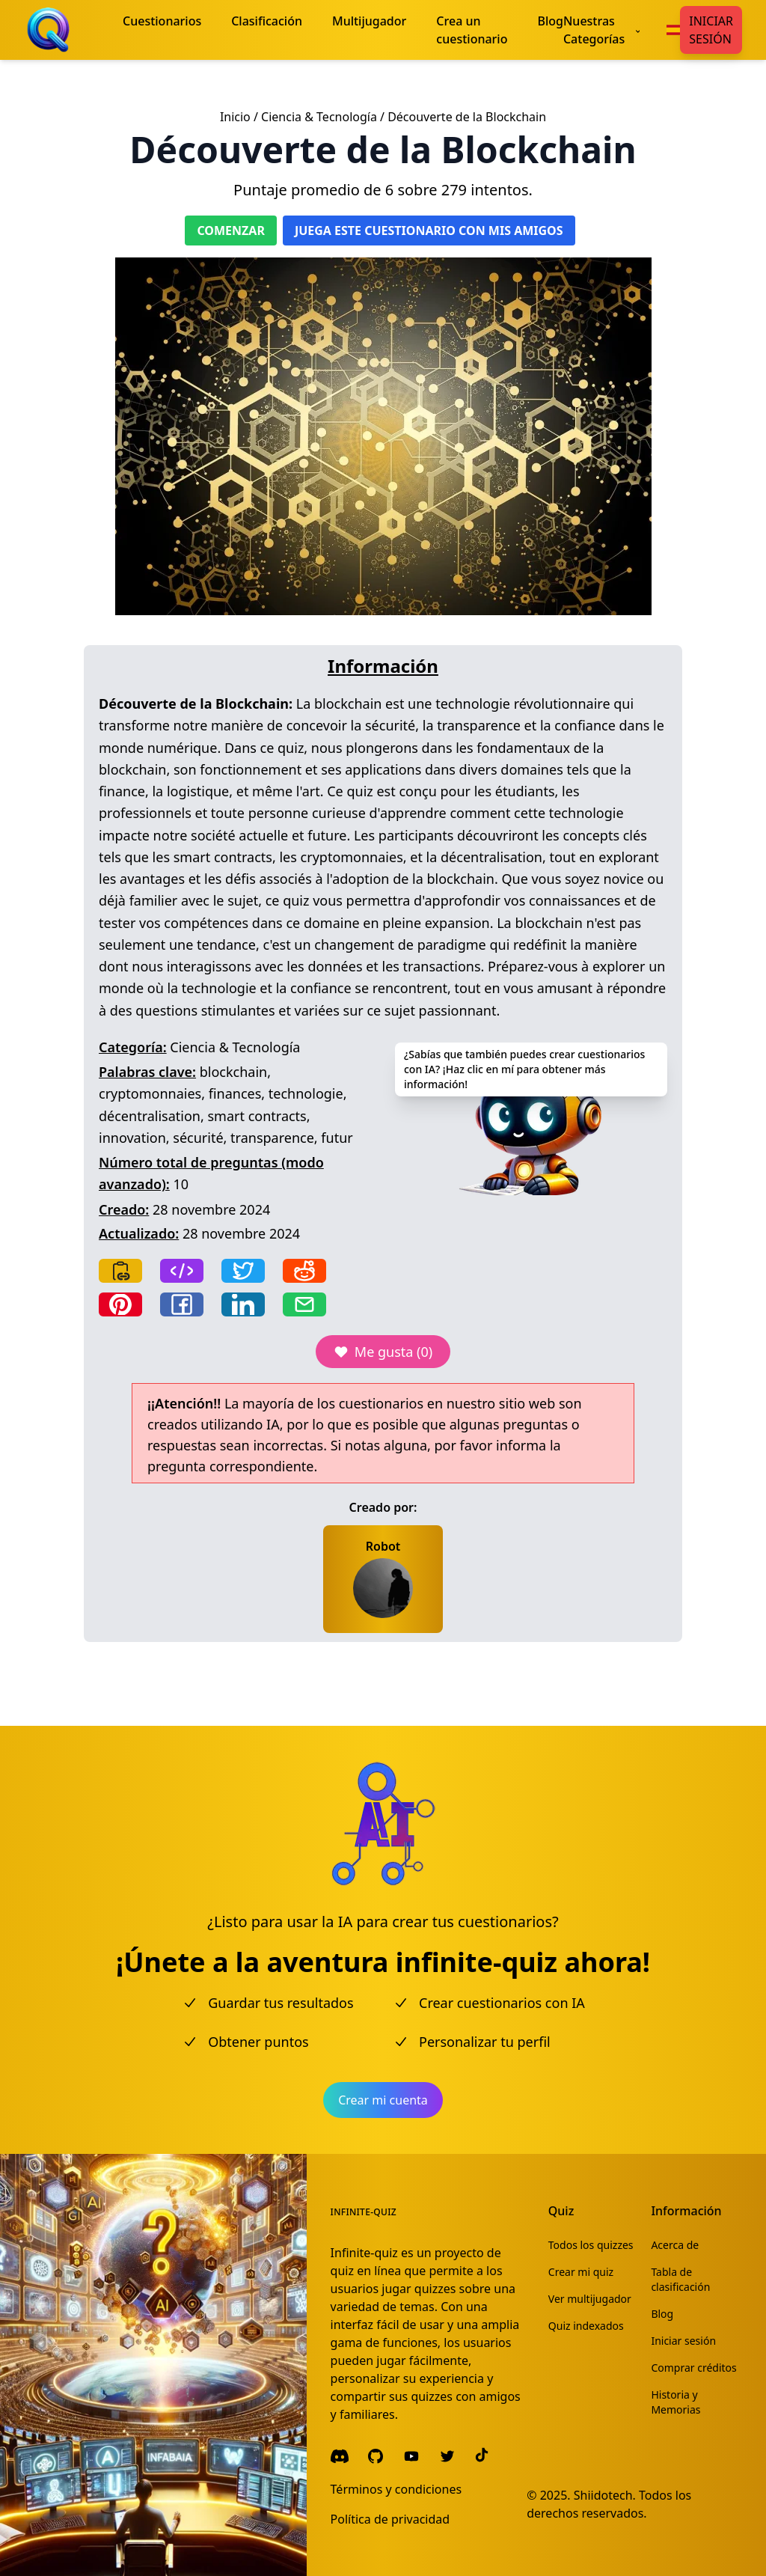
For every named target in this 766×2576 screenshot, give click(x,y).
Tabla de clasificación (680, 2279)
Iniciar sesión (711, 30)
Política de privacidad (390, 2519)
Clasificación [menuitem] (266, 21)
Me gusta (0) (383, 1352)
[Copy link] (120, 1271)
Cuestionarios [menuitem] (162, 21)
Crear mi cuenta (383, 2100)
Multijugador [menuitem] (369, 21)
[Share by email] (304, 1304)
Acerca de (675, 2245)
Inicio (235, 117)
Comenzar (231, 230)
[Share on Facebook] (181, 1304)
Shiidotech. (605, 2495)
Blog (662, 2314)
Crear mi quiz (580, 2272)
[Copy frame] (181, 1271)
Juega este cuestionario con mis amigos (429, 230)
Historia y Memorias (675, 2402)
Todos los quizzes (591, 2245)
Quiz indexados (586, 2326)
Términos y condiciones (396, 2489)
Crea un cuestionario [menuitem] (471, 30)
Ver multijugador (589, 2299)
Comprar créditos (693, 2367)
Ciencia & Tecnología (319, 117)
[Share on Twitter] (243, 1271)
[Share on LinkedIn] (243, 1304)
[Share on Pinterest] (120, 1304)
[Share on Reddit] (304, 1271)
